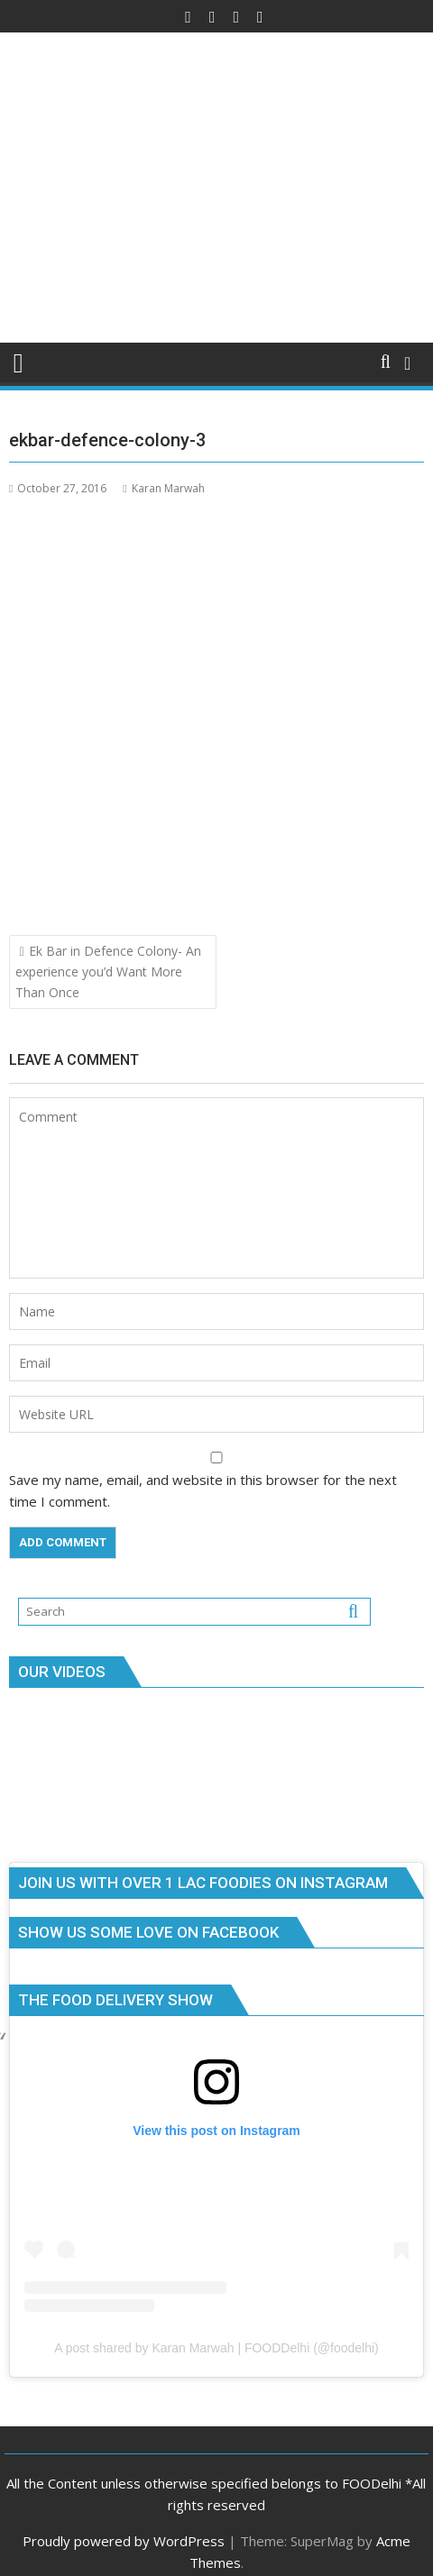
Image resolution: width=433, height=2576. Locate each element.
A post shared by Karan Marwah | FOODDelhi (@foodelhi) (216, 2348)
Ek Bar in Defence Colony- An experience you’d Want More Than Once (108, 971)
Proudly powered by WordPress (124, 2541)
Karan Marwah (163, 488)
